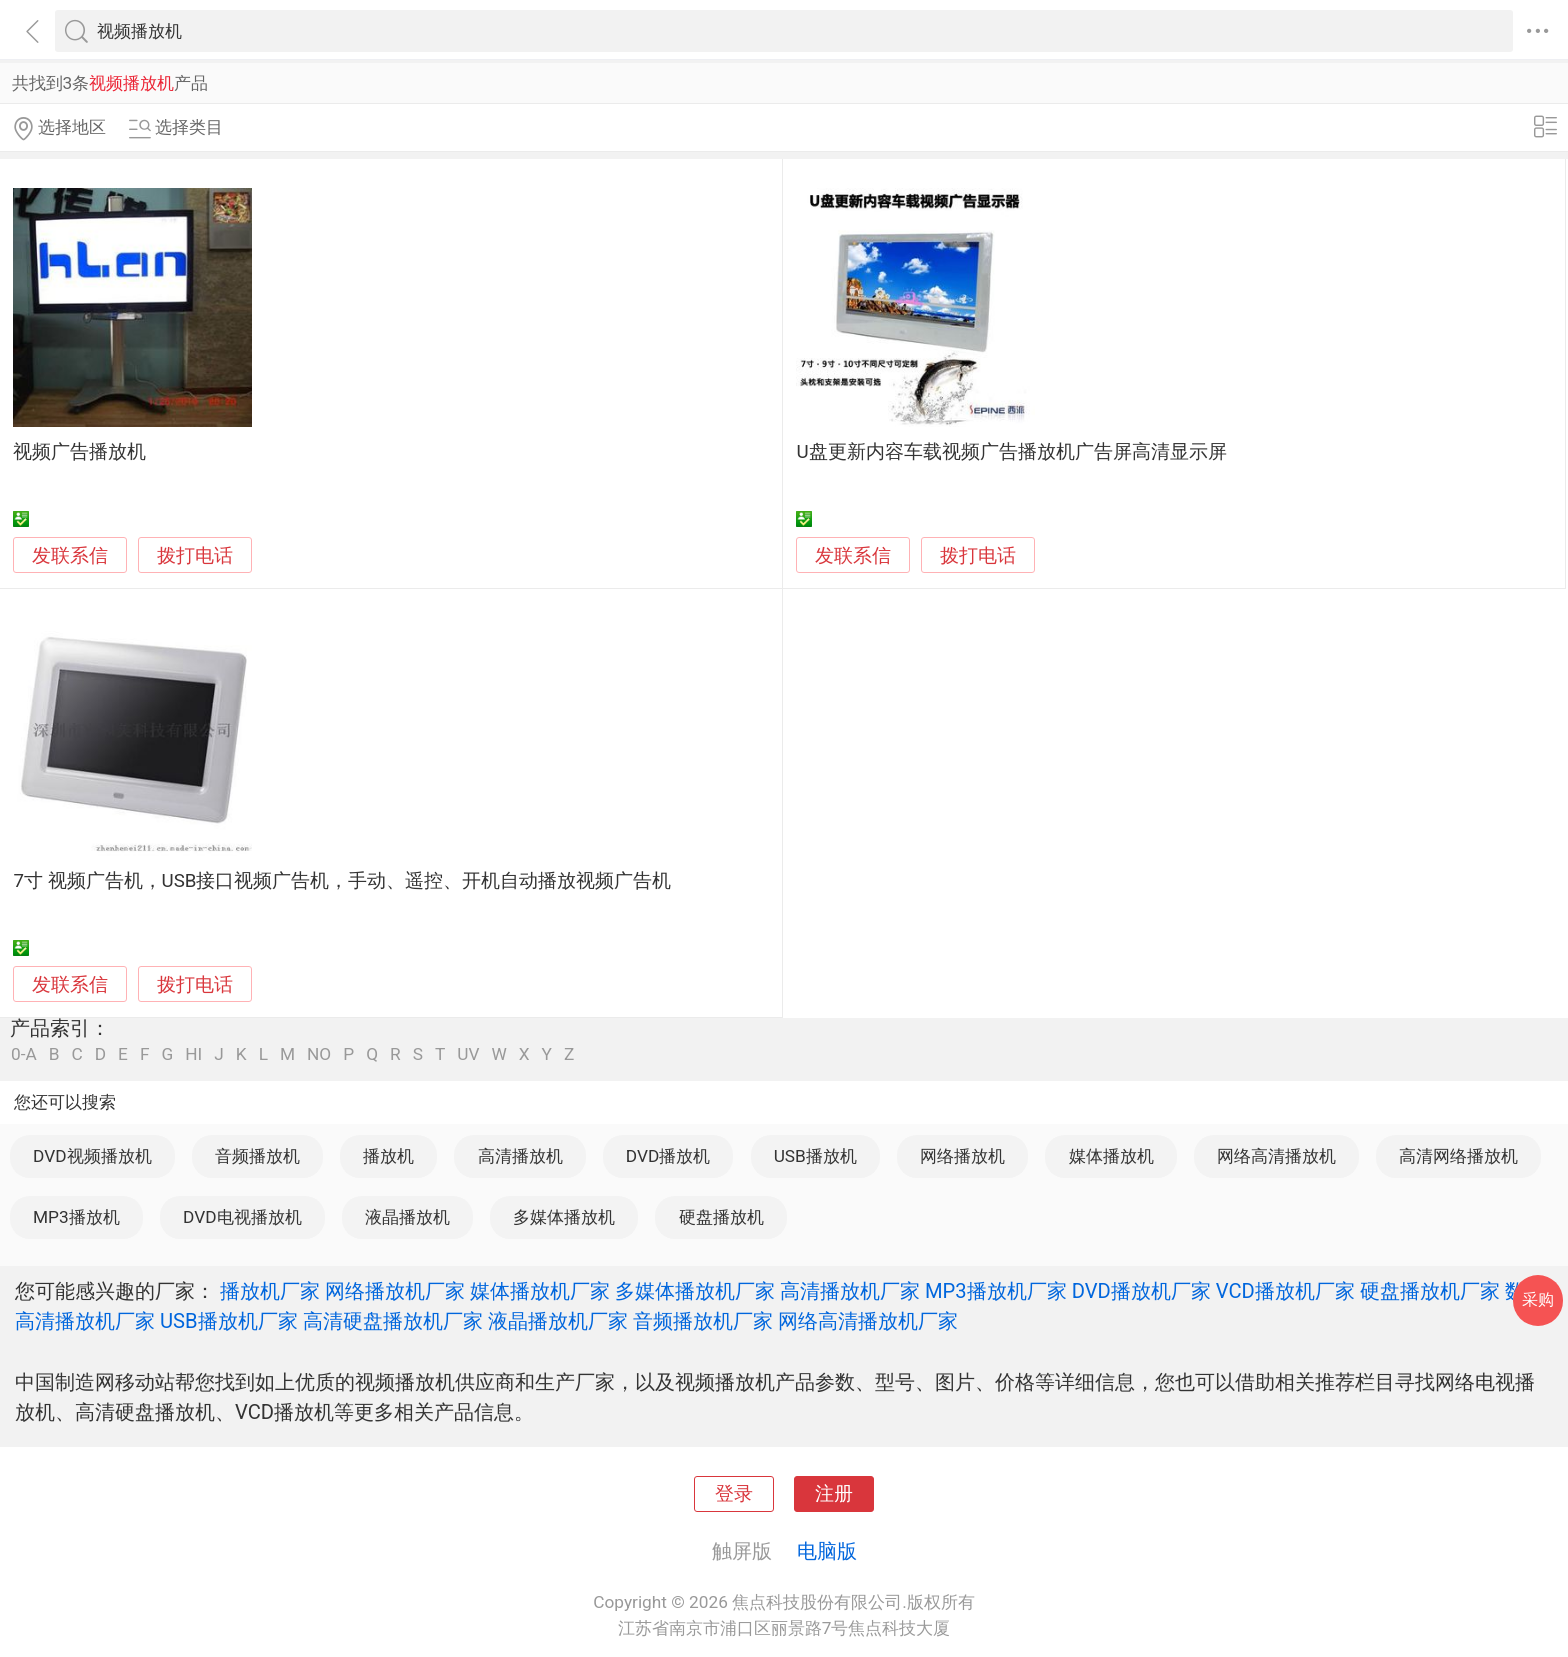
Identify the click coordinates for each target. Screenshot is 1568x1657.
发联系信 (70, 556)
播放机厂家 (270, 1291)
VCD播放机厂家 (1285, 1291)
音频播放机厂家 (703, 1321)
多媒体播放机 (564, 1217)
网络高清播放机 (1276, 1156)
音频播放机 (257, 1156)
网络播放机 (962, 1156)
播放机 (388, 1156)
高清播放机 (520, 1156)
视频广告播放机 (79, 452)
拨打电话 (195, 555)
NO (319, 1054)
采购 (1538, 1299)
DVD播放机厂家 (1141, 1291)
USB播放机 (815, 1156)
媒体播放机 (1111, 1156)
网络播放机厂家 (395, 1291)
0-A (24, 1054)
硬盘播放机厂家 (1430, 1291)
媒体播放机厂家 (540, 1291)
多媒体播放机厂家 (695, 1291)
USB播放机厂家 (229, 1321)
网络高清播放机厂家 (868, 1321)
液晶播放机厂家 (558, 1321)
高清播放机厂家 (850, 1291)
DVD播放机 (668, 1156)
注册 (834, 1494)
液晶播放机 (407, 1217)
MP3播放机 (76, 1217)
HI (193, 1054)
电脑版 (827, 1551)
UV (468, 1054)
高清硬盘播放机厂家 (393, 1321)
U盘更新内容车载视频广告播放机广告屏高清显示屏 (1011, 452)
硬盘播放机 (721, 1217)
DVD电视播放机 (242, 1217)
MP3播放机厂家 (996, 1291)
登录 (734, 1494)
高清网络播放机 (1458, 1156)
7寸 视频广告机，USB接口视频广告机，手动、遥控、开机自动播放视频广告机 (342, 881)
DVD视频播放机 (92, 1156)
